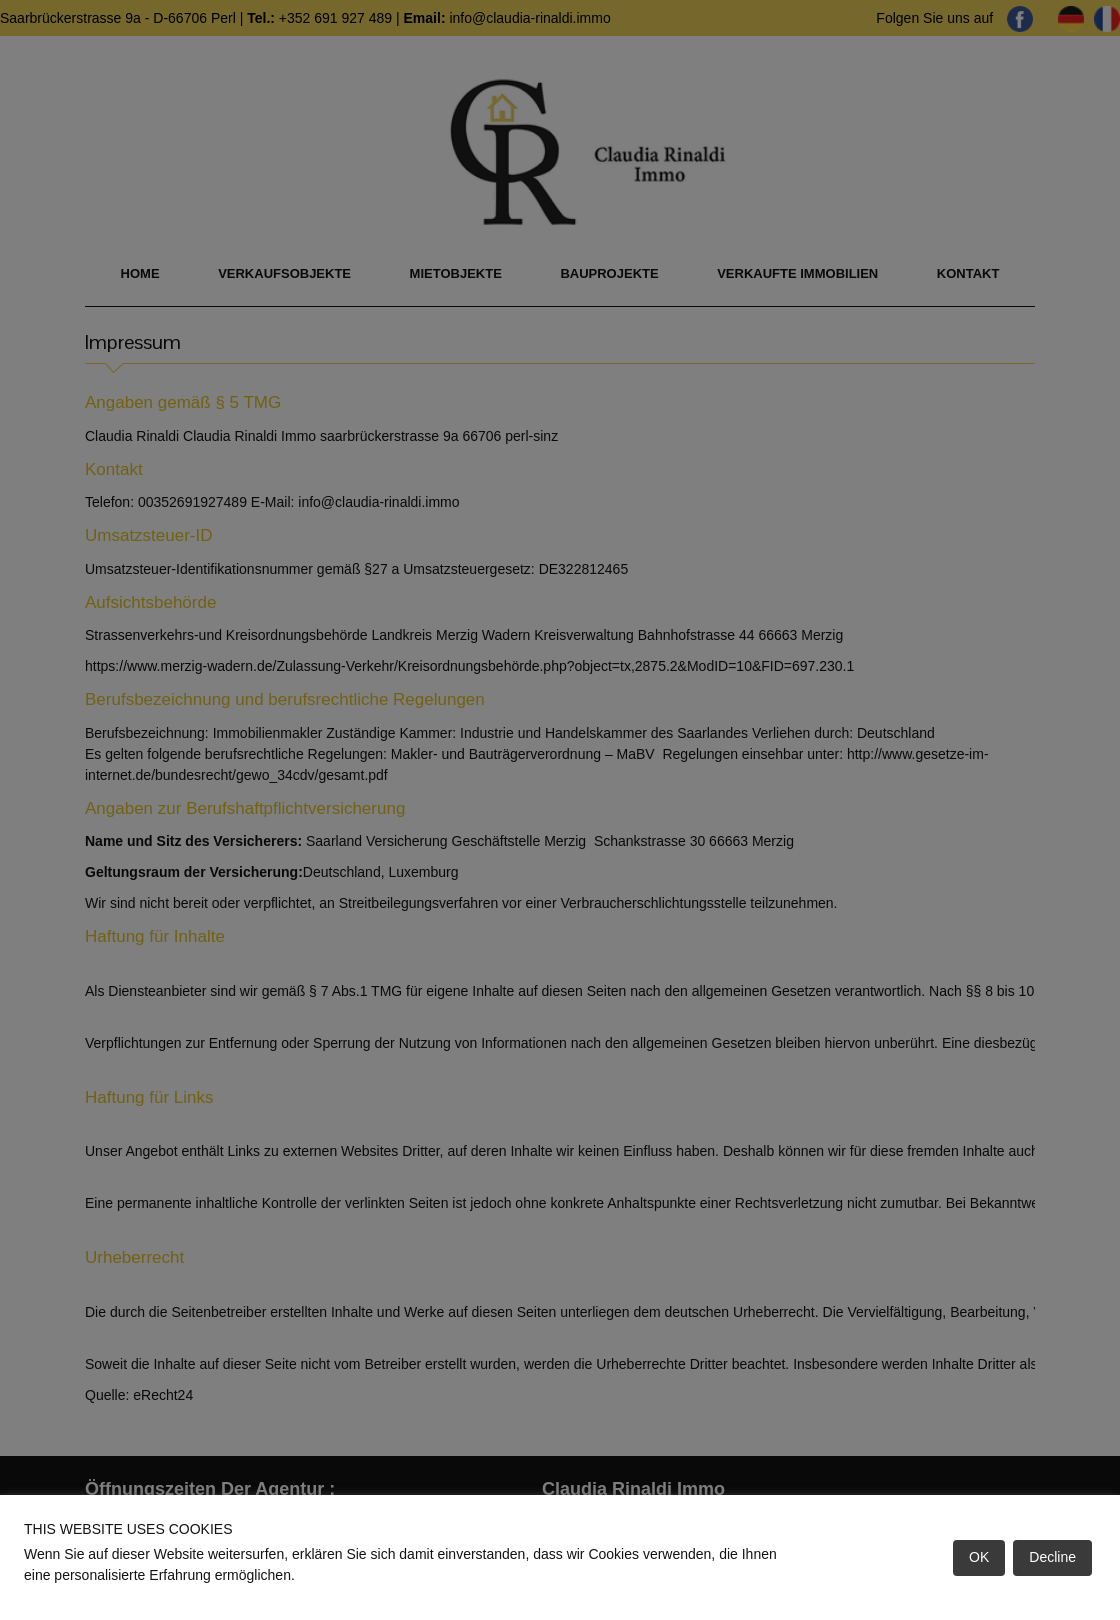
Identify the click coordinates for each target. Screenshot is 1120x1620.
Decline (1052, 1557)
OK (979, 1557)
